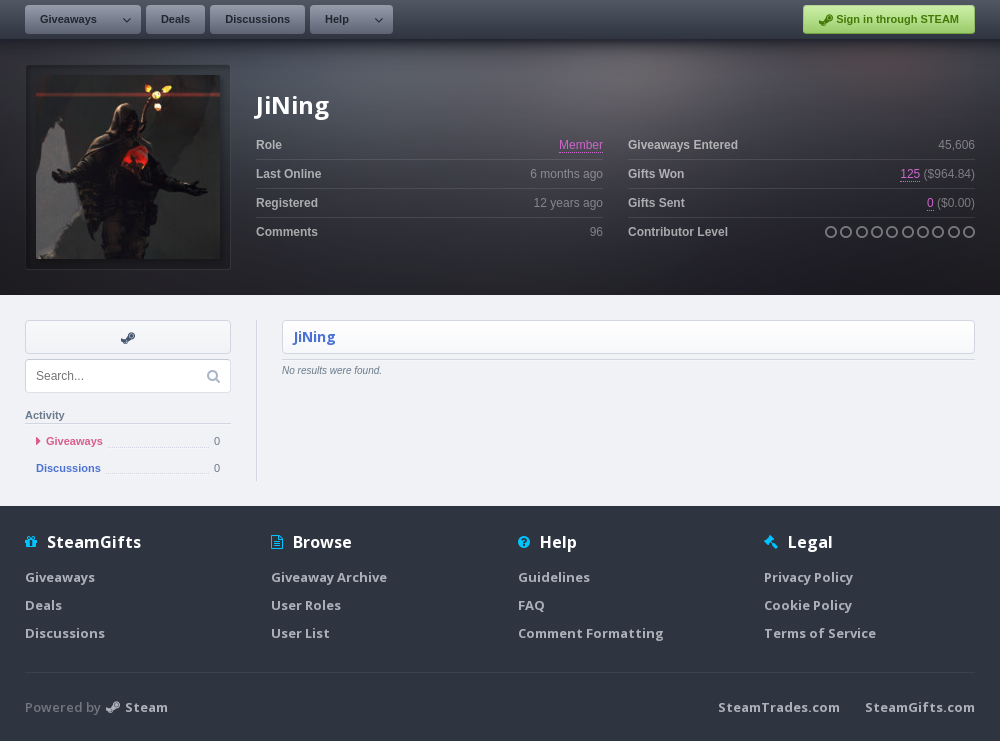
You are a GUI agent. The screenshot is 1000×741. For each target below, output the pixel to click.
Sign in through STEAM (889, 20)
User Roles (306, 605)
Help (337, 19)
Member (581, 145)
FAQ (531, 605)
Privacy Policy (808, 577)
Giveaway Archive (329, 577)
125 (910, 174)
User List (300, 633)
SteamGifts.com (920, 707)
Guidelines (554, 577)
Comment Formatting (591, 633)
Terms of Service (820, 633)
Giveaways (68, 19)
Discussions (257, 19)
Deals (175, 19)
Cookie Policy (808, 605)
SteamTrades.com (779, 707)
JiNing (314, 336)
